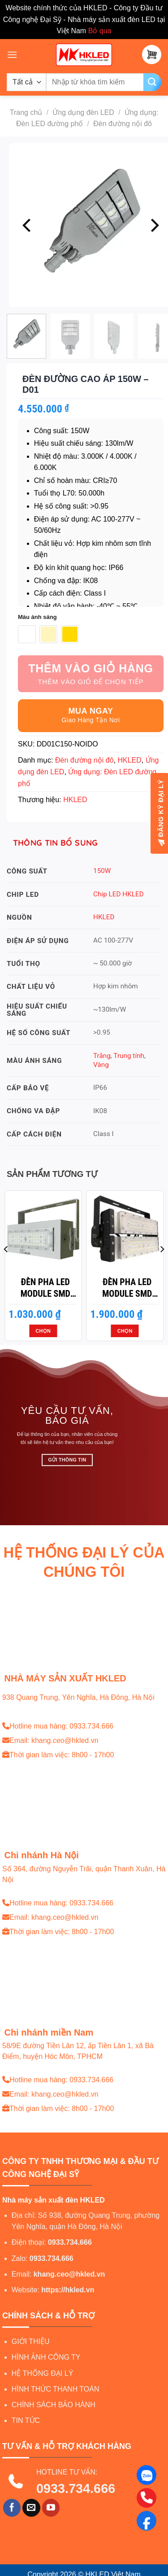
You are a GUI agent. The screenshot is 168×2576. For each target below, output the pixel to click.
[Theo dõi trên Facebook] (12, 2508)
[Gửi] (152, 82)
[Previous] (28, 225)
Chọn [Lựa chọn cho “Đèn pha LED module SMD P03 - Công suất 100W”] (125, 1331)
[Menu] (12, 55)
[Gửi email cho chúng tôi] (31, 2508)
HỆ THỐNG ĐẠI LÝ (42, 2373)
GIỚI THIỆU (31, 2341)
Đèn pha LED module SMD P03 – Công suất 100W (127, 1288)
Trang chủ (26, 112)
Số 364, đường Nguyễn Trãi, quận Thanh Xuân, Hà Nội (83, 1874)
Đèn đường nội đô (122, 123)
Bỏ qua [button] (100, 31)
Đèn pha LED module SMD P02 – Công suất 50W (45, 1288)
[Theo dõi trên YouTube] (51, 2508)
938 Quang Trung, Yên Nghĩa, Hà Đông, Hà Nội (78, 1697)
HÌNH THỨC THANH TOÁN (55, 2389)
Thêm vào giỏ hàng (90, 668)
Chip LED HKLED (118, 894)
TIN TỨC (26, 2420)
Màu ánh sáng (37, 617)
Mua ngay (91, 711)
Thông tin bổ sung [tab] (55, 843)
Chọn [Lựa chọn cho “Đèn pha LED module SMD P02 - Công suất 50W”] (43, 1331)
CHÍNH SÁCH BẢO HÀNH (53, 2405)
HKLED (129, 760)
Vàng (101, 1065)
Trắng (102, 1056)
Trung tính (128, 1056)
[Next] (153, 225)
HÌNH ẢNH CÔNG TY (46, 2357)
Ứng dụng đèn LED (83, 112)
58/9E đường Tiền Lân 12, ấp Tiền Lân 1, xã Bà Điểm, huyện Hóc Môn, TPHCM (78, 2051)
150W (102, 871)
